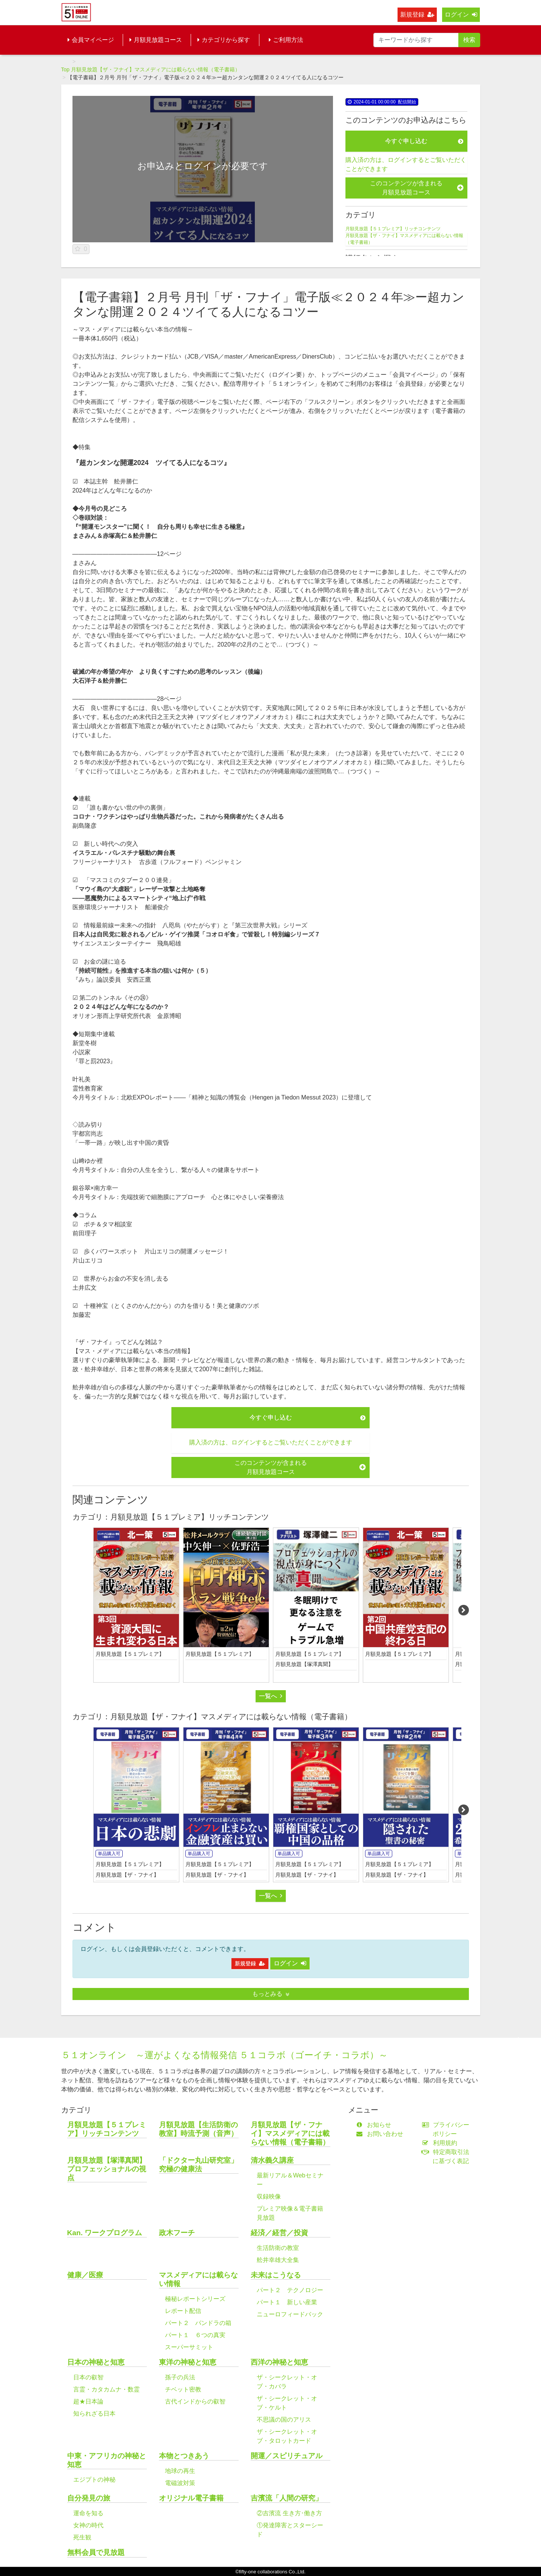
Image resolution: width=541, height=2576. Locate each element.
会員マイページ (91, 40)
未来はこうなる (276, 2275)
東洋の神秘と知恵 (187, 2362)
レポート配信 (183, 2311)
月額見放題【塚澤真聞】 (304, 1664)
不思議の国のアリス (284, 2419)
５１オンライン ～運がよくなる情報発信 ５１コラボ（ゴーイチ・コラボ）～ (224, 2055)
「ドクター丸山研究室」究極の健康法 (198, 2164)
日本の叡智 (88, 2377)
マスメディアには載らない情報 (198, 2279)
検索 (469, 40)
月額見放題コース (155, 40)
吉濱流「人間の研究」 (286, 2498)
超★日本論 (88, 2401)
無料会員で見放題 (96, 2552)
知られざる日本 (94, 2413)
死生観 (82, 2537)
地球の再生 (180, 2471)
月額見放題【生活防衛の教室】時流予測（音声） (198, 2129)
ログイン (461, 14)
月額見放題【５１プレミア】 (130, 1654)
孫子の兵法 (180, 2377)
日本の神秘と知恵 (96, 2362)
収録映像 (269, 2196)
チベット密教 (183, 2389)
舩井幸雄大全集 (278, 2260)
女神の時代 (88, 2525)
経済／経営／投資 (279, 2233)
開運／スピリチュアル (286, 2456)
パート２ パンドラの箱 (198, 2323)
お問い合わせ (381, 2134)
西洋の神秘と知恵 (279, 2362)
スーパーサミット (189, 2347)
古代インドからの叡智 (195, 2401)
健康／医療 (85, 2275)
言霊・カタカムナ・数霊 (106, 2389)
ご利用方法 (286, 40)
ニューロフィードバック (290, 2314)
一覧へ (270, 1696)
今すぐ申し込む (424, 141)
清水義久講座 (272, 2160)
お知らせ (375, 2125)
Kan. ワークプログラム (104, 2233)
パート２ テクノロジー (290, 2290)
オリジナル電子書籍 (191, 2498)
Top (65, 69)
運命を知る (88, 2513)
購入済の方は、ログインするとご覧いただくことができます (405, 164)
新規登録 (417, 14)
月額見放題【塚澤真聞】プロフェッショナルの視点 (106, 2169)
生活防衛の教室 (278, 2248)
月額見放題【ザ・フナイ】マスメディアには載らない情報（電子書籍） (155, 69)
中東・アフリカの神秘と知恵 (106, 2460)
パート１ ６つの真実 (195, 2335)
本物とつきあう (184, 2456)
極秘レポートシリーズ (195, 2299)
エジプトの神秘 (94, 2479)
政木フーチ (177, 2233)
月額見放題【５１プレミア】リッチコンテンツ (393, 228)
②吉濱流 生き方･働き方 (289, 2513)
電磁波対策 (180, 2483)
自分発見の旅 (88, 2498)
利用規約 (441, 2143)
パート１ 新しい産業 (287, 2302)
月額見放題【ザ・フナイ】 (127, 1875)
